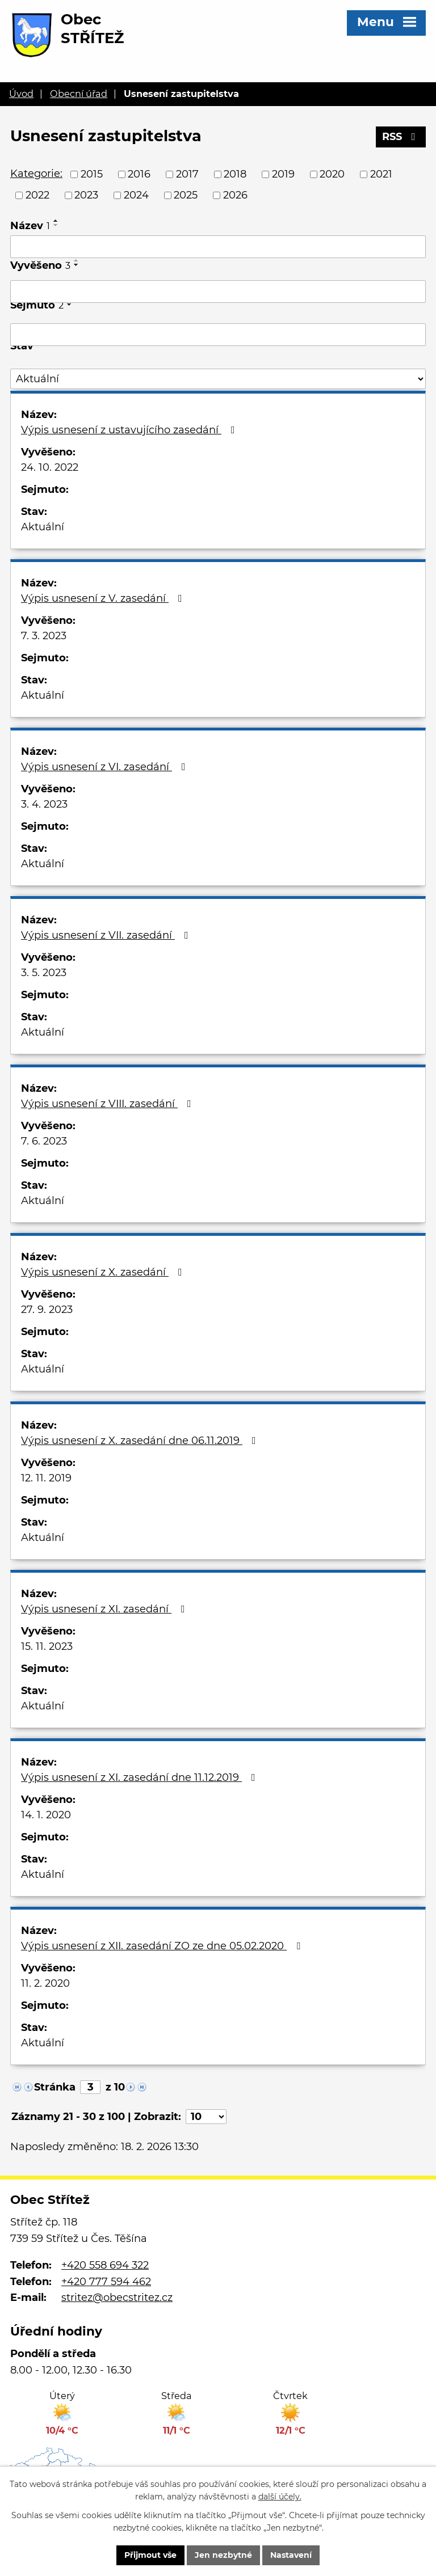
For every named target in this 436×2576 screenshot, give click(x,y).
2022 (37, 195)
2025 (186, 195)
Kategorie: (36, 173)
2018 (235, 174)
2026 (235, 195)
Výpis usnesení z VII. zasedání (107, 935)
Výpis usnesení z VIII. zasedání (108, 1103)
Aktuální (42, 527)
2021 (381, 174)
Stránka (55, 2087)
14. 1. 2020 (46, 1815)
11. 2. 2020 (45, 1983)
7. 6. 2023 (44, 1141)
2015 (92, 174)
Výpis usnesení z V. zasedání (104, 598)
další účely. (279, 2497)
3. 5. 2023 (43, 972)
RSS (401, 136)
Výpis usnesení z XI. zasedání (105, 1609)
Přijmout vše (150, 2555)
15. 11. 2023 (47, 1646)
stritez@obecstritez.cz (117, 2297)
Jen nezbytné (223, 2555)
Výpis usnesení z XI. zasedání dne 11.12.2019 (140, 1777)
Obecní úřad (78, 93)
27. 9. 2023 (47, 1309)
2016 (139, 174)
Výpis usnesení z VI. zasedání (105, 767)
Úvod (21, 93)
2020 (332, 174)
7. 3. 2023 (43, 636)
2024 (136, 195)
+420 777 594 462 (106, 2281)
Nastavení (291, 2555)
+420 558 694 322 (105, 2265)
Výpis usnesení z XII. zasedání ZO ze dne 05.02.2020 (163, 1946)
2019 (283, 174)
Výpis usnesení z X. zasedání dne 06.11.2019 (141, 1440)
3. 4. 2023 (44, 804)
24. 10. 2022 (49, 467)
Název (30, 225)
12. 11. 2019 (46, 1478)
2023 (86, 195)
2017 (187, 174)
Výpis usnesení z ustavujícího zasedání (130, 430)
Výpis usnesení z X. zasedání (104, 1272)
